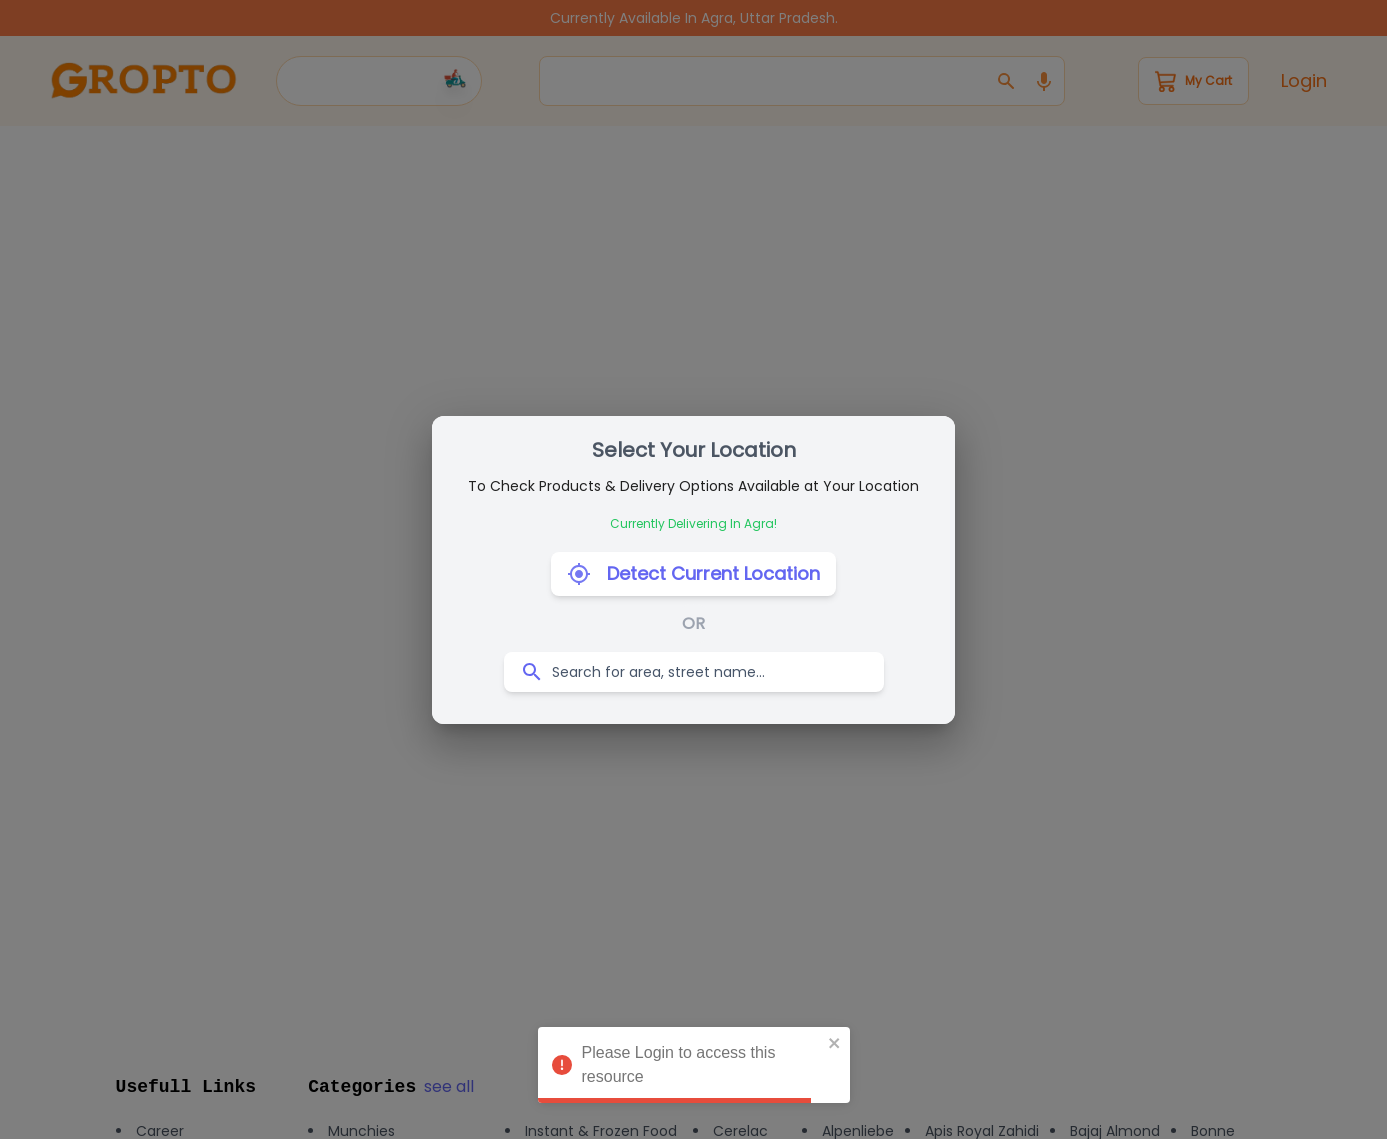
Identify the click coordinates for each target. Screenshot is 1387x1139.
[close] (835, 1043)
